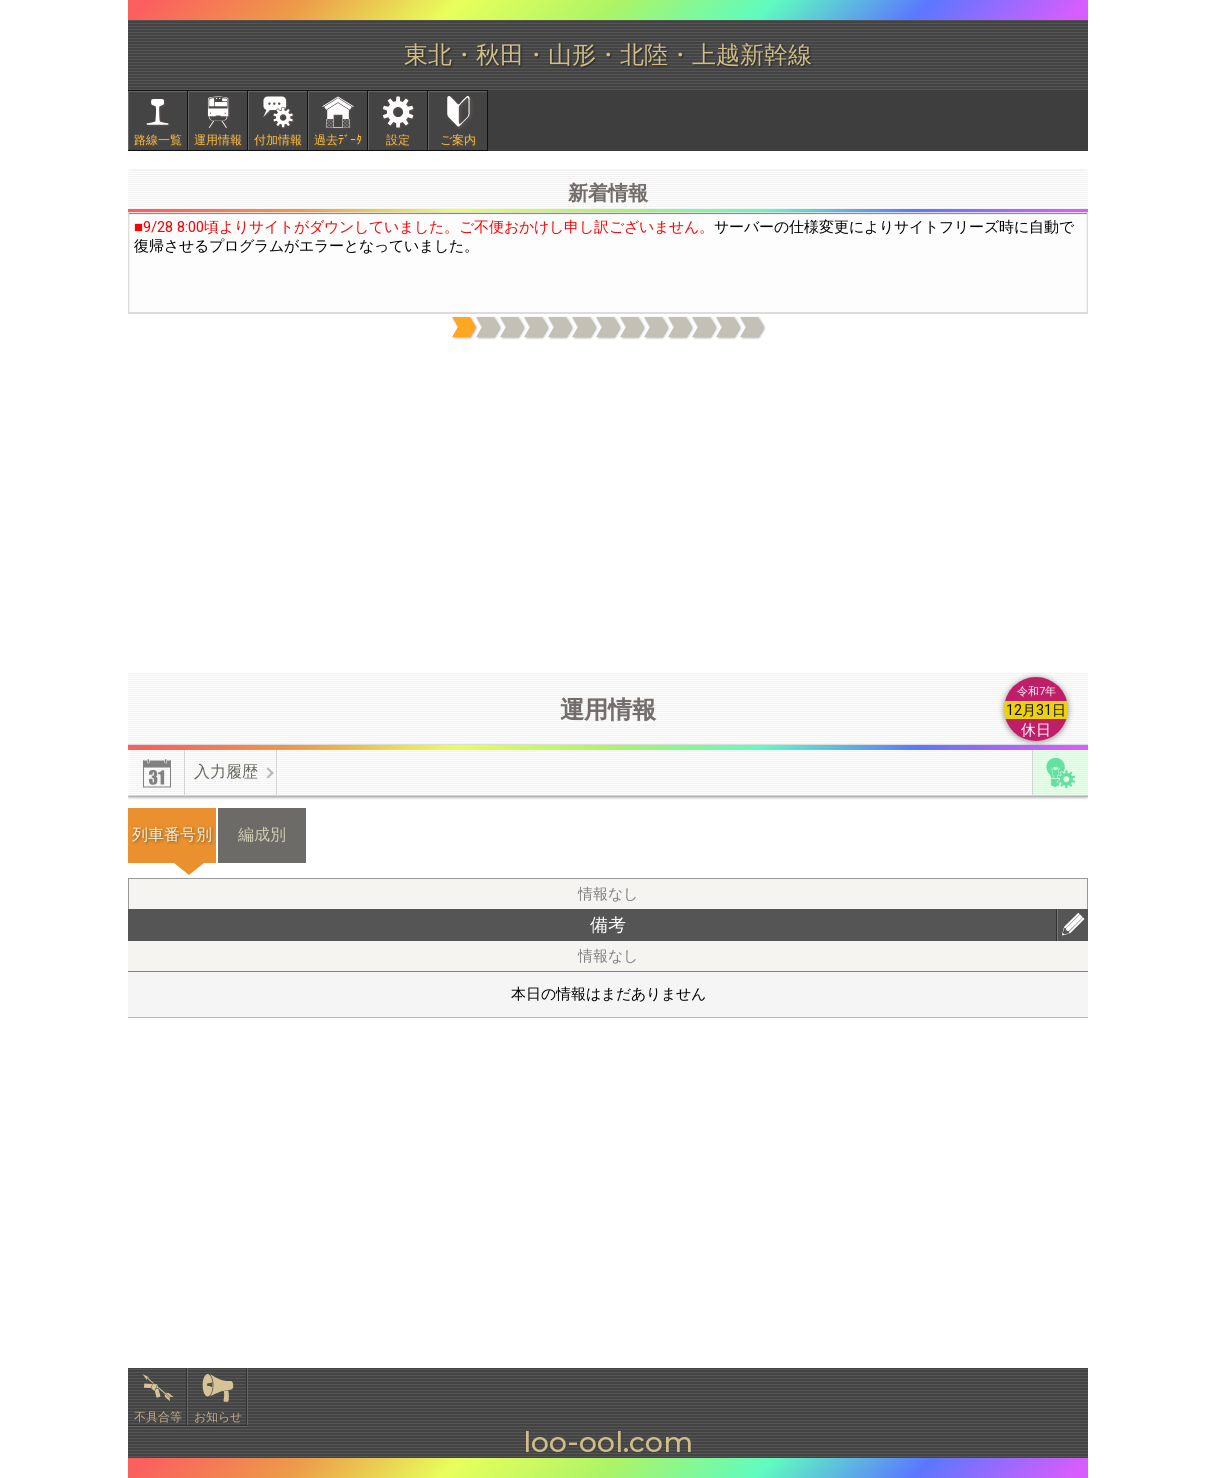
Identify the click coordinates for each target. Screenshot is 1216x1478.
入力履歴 (226, 771)
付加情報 (278, 140)
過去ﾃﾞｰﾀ (338, 140)
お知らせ (218, 1417)
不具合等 (158, 1417)
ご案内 (458, 140)
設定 (398, 140)
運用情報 (218, 140)
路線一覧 (158, 140)
